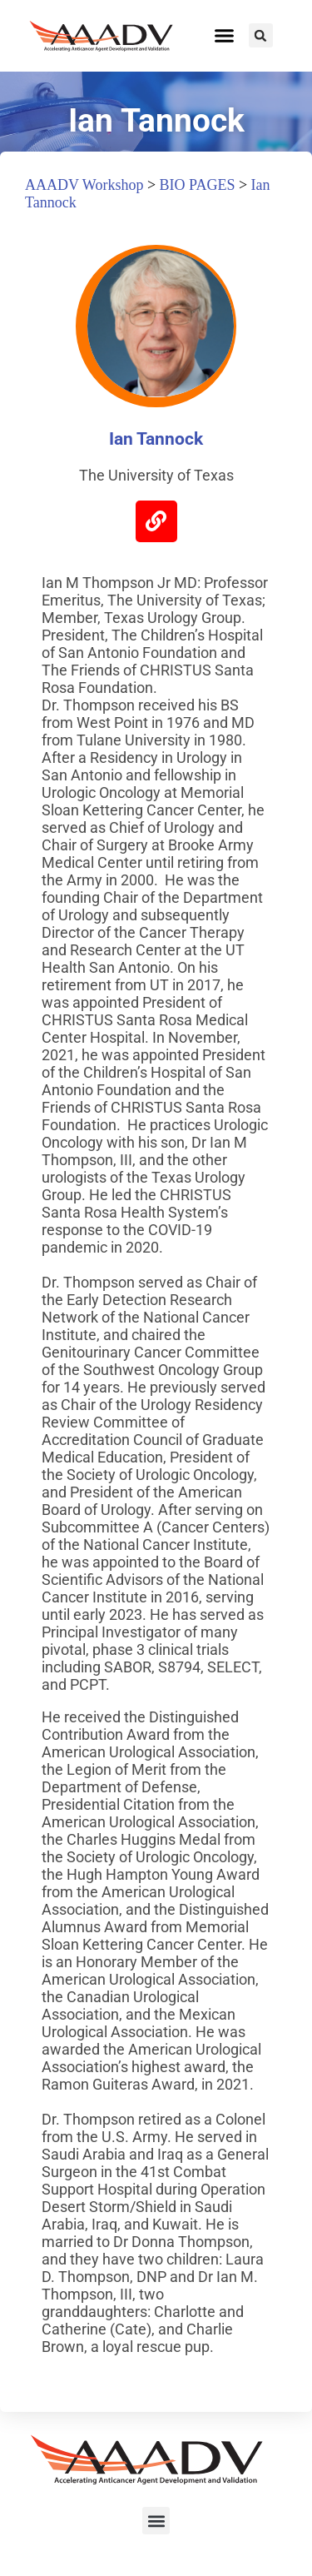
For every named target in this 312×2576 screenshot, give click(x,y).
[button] (224, 36)
